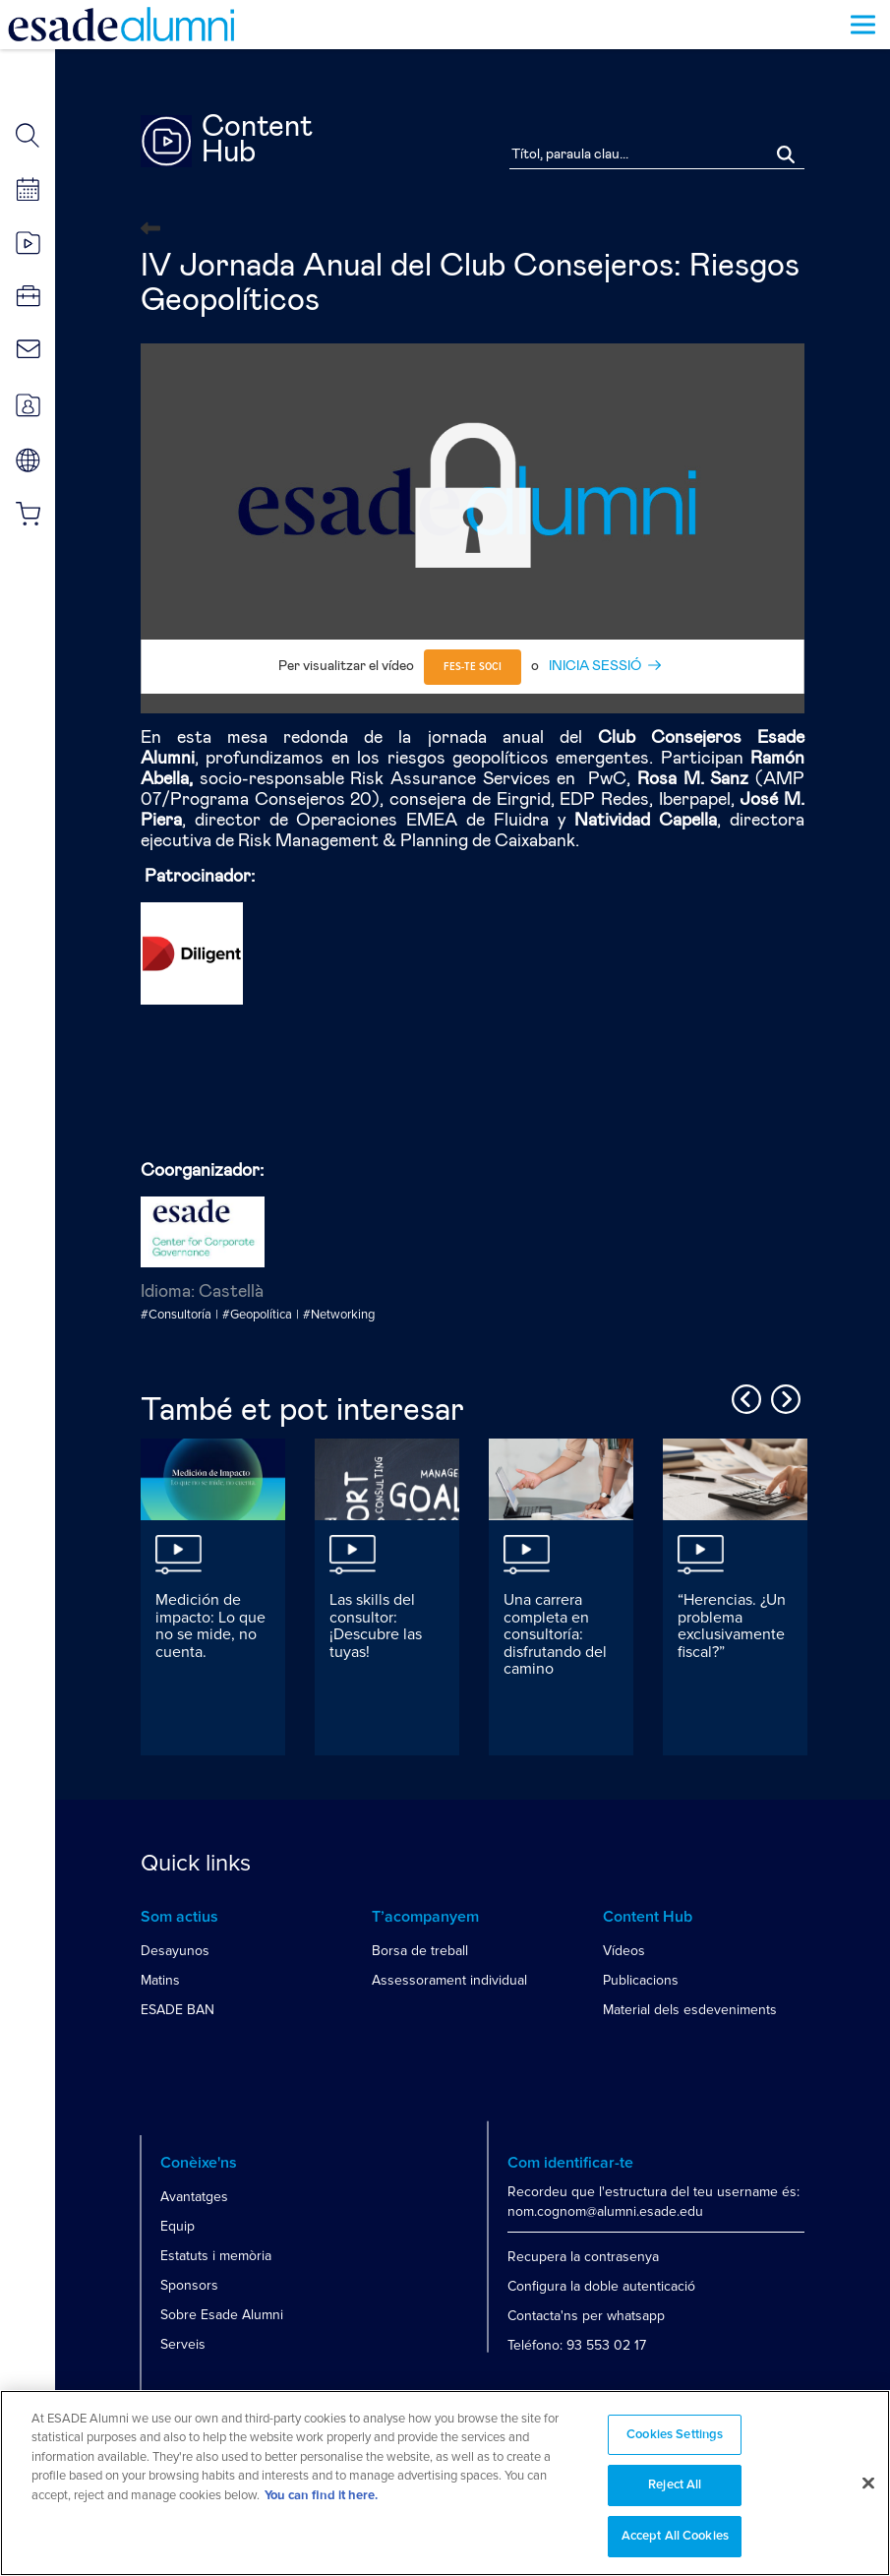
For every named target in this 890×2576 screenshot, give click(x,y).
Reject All (674, 2493)
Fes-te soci (473, 667)
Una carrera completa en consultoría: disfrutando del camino (555, 1634)
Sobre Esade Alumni (221, 2314)
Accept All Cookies (675, 2545)
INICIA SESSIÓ (595, 666)
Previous (743, 1396)
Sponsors (189, 2285)
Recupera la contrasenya (583, 2256)
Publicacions (641, 1980)
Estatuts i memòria (215, 2255)
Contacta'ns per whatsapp (586, 2315)
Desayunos (175, 1950)
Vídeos (624, 1950)
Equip (177, 2226)
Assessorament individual (449, 1980)
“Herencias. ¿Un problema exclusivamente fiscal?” (732, 1626)
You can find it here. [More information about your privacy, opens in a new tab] (321, 2503)
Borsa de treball (420, 1950)
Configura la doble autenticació (601, 2286)
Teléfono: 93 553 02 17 (576, 2345)
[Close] (868, 2491)
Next (783, 1396)
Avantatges (194, 2196)
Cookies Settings (674, 2442)
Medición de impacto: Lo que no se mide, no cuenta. (210, 1626)
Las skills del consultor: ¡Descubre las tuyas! (375, 1626)
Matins (160, 1980)
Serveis (183, 2344)
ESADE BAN (177, 2009)
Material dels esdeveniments (690, 2009)
